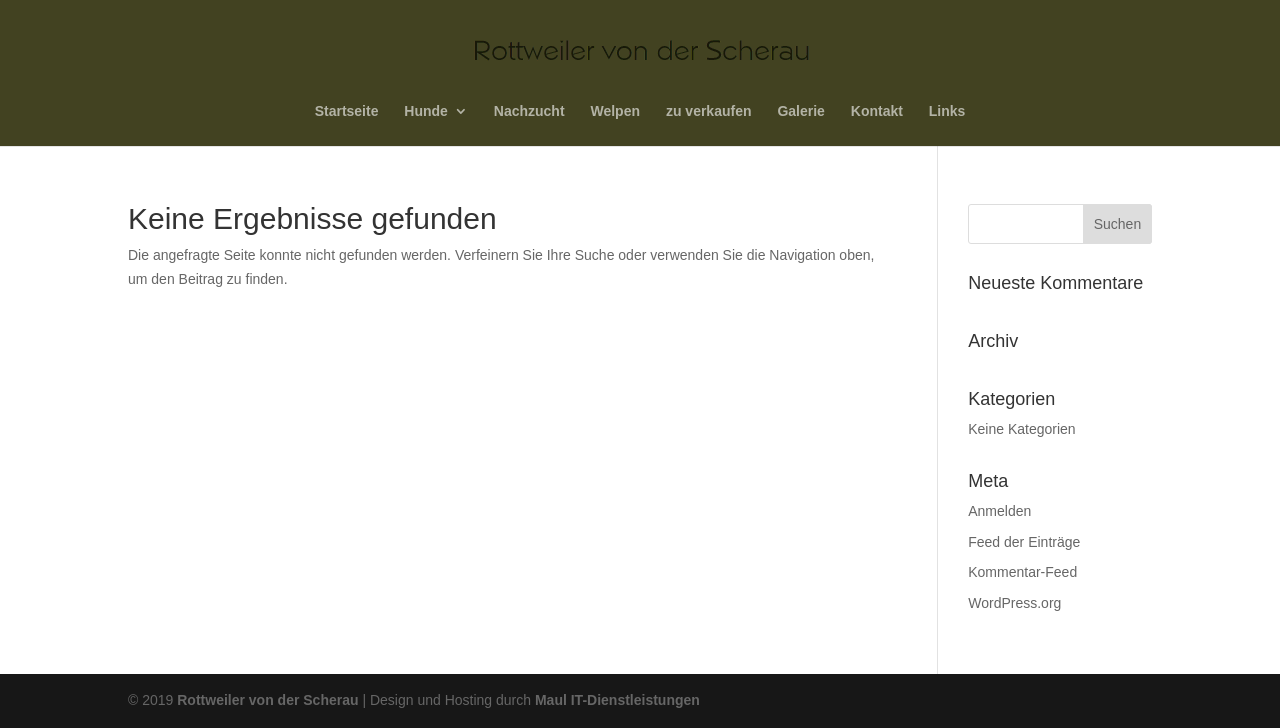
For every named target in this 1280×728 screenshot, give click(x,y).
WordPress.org (1014, 603)
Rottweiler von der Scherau (269, 700)
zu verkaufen (709, 111)
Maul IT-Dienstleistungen (617, 700)
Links (947, 111)
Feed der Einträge (1024, 542)
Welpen (615, 111)
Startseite (347, 111)
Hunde (426, 111)
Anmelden (999, 511)
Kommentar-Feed (1022, 572)
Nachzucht (529, 111)
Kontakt (877, 111)
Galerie (800, 111)
